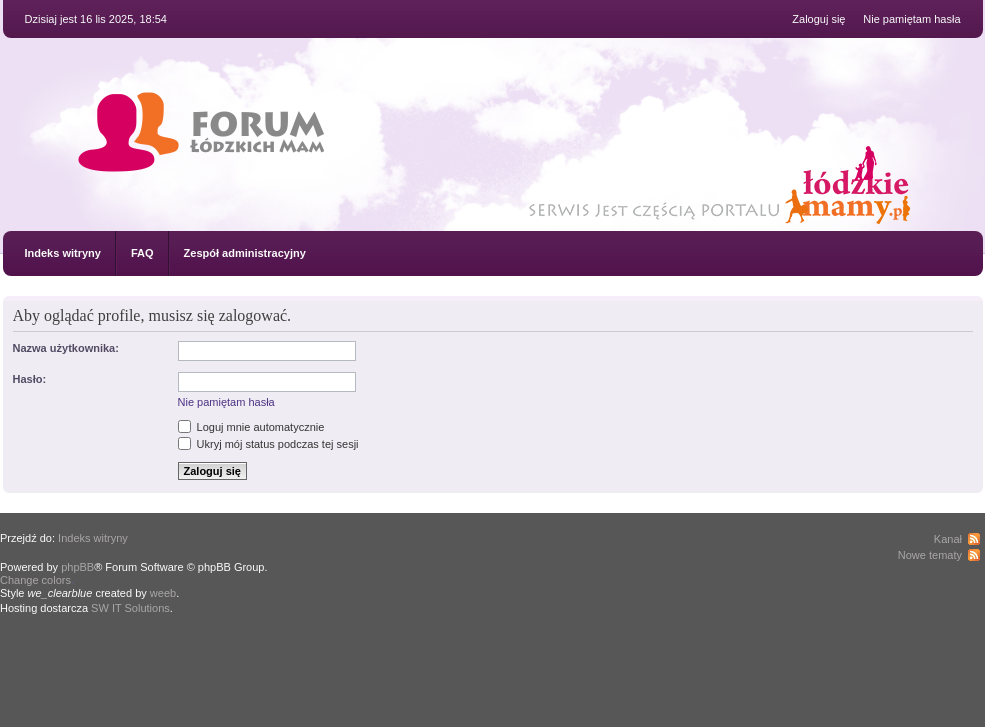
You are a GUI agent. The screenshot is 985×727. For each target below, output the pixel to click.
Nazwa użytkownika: (66, 348)
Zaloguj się (818, 19)
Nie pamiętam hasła (911, 19)
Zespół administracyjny (245, 253)
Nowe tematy (930, 555)
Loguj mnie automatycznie (251, 427)
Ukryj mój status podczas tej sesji (268, 444)
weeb (163, 593)
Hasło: (30, 379)
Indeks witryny (63, 253)
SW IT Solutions (130, 608)
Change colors (35, 580)
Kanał (948, 539)
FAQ (142, 253)
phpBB (77, 567)
